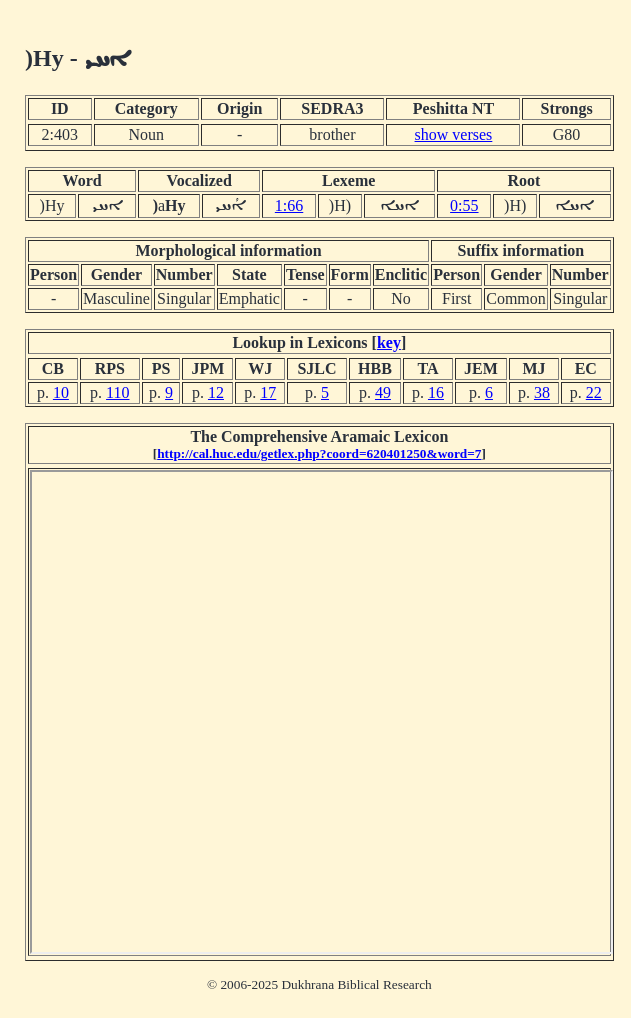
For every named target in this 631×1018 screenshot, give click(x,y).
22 (594, 392)
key (389, 342)
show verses (454, 134)
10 (61, 392)
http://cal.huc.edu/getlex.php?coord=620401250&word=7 (319, 453)
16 (436, 392)
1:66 (289, 205)
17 (268, 392)
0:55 (464, 205)
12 (216, 392)
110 (117, 392)
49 (383, 392)
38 (542, 392)
